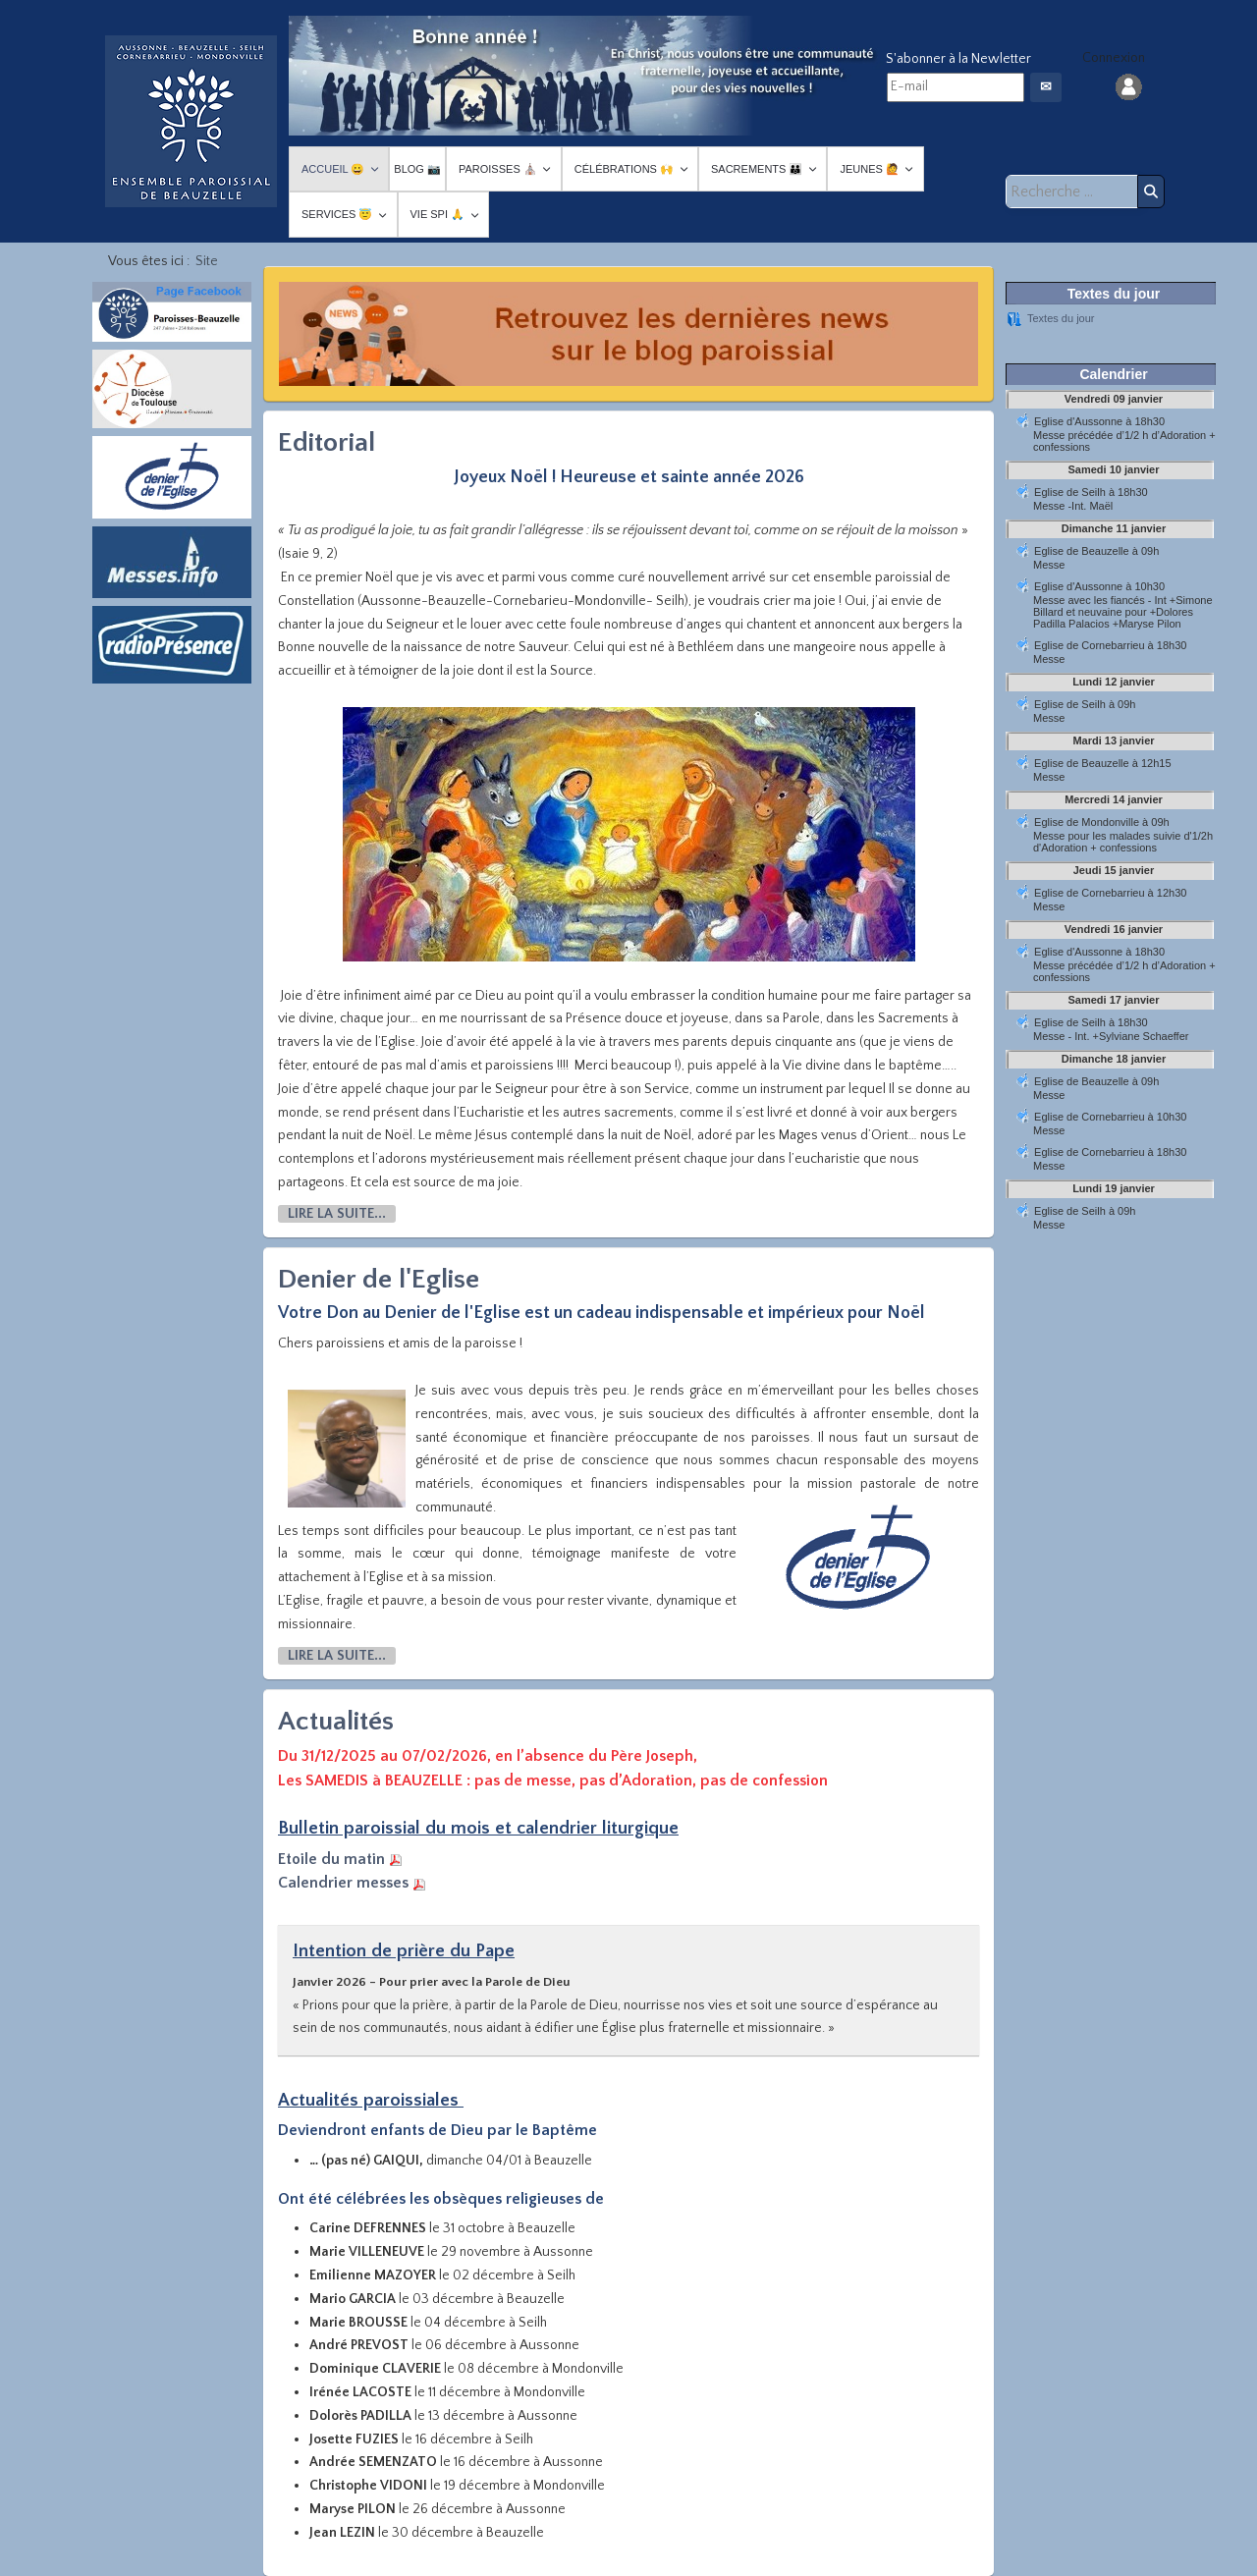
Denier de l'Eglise (378, 1279)
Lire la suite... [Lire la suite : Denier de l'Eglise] (337, 1656)
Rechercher (1151, 191)
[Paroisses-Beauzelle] (191, 121)
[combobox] (1074, 191)
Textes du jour (1060, 318)
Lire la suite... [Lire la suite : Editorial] (337, 1214)
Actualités (336, 1721)
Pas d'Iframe (1114, 883)
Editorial (326, 442)
